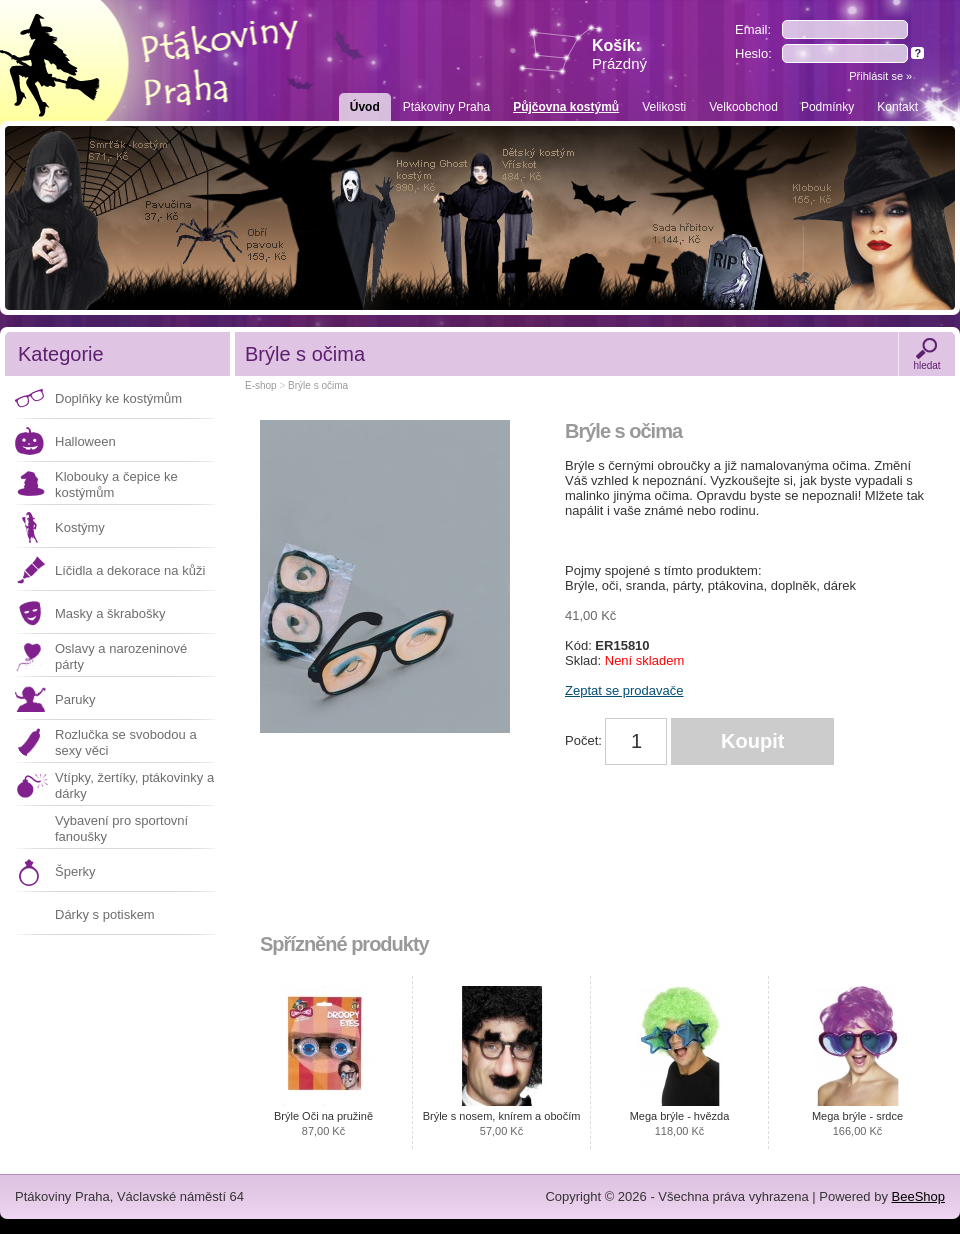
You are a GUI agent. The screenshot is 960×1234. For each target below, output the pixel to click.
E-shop (261, 385)
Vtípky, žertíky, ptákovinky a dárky (134, 785)
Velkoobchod (743, 107)
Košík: (619, 54)
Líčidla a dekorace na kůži (130, 570)
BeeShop (919, 1196)
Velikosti (664, 107)
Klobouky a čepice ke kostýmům (116, 484)
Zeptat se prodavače (624, 690)
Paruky (75, 699)
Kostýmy (80, 527)
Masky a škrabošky (110, 613)
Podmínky (827, 107)
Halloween (85, 441)
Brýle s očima (318, 385)
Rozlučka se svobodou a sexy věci (126, 742)
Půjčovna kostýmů (566, 107)
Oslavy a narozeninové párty (121, 656)
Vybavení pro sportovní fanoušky (121, 828)
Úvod (365, 107)
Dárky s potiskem (105, 914)
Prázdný (619, 63)
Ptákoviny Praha (446, 107)
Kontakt (897, 107)
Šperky (75, 871)
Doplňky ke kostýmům (118, 398)
